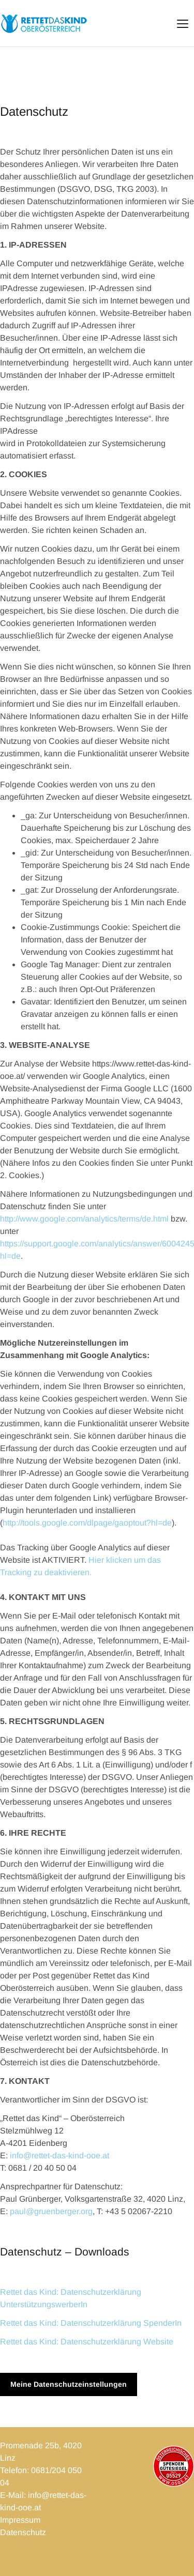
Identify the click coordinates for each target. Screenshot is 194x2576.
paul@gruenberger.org (51, 2211)
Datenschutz (23, 2532)
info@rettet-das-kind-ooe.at (59, 2155)
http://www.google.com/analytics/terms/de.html (84, 1218)
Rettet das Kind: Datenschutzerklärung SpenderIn (91, 2323)
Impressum (20, 2520)
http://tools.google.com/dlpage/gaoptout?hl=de (87, 1522)
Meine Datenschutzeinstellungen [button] (68, 2384)
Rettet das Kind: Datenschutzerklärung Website (86, 2341)
